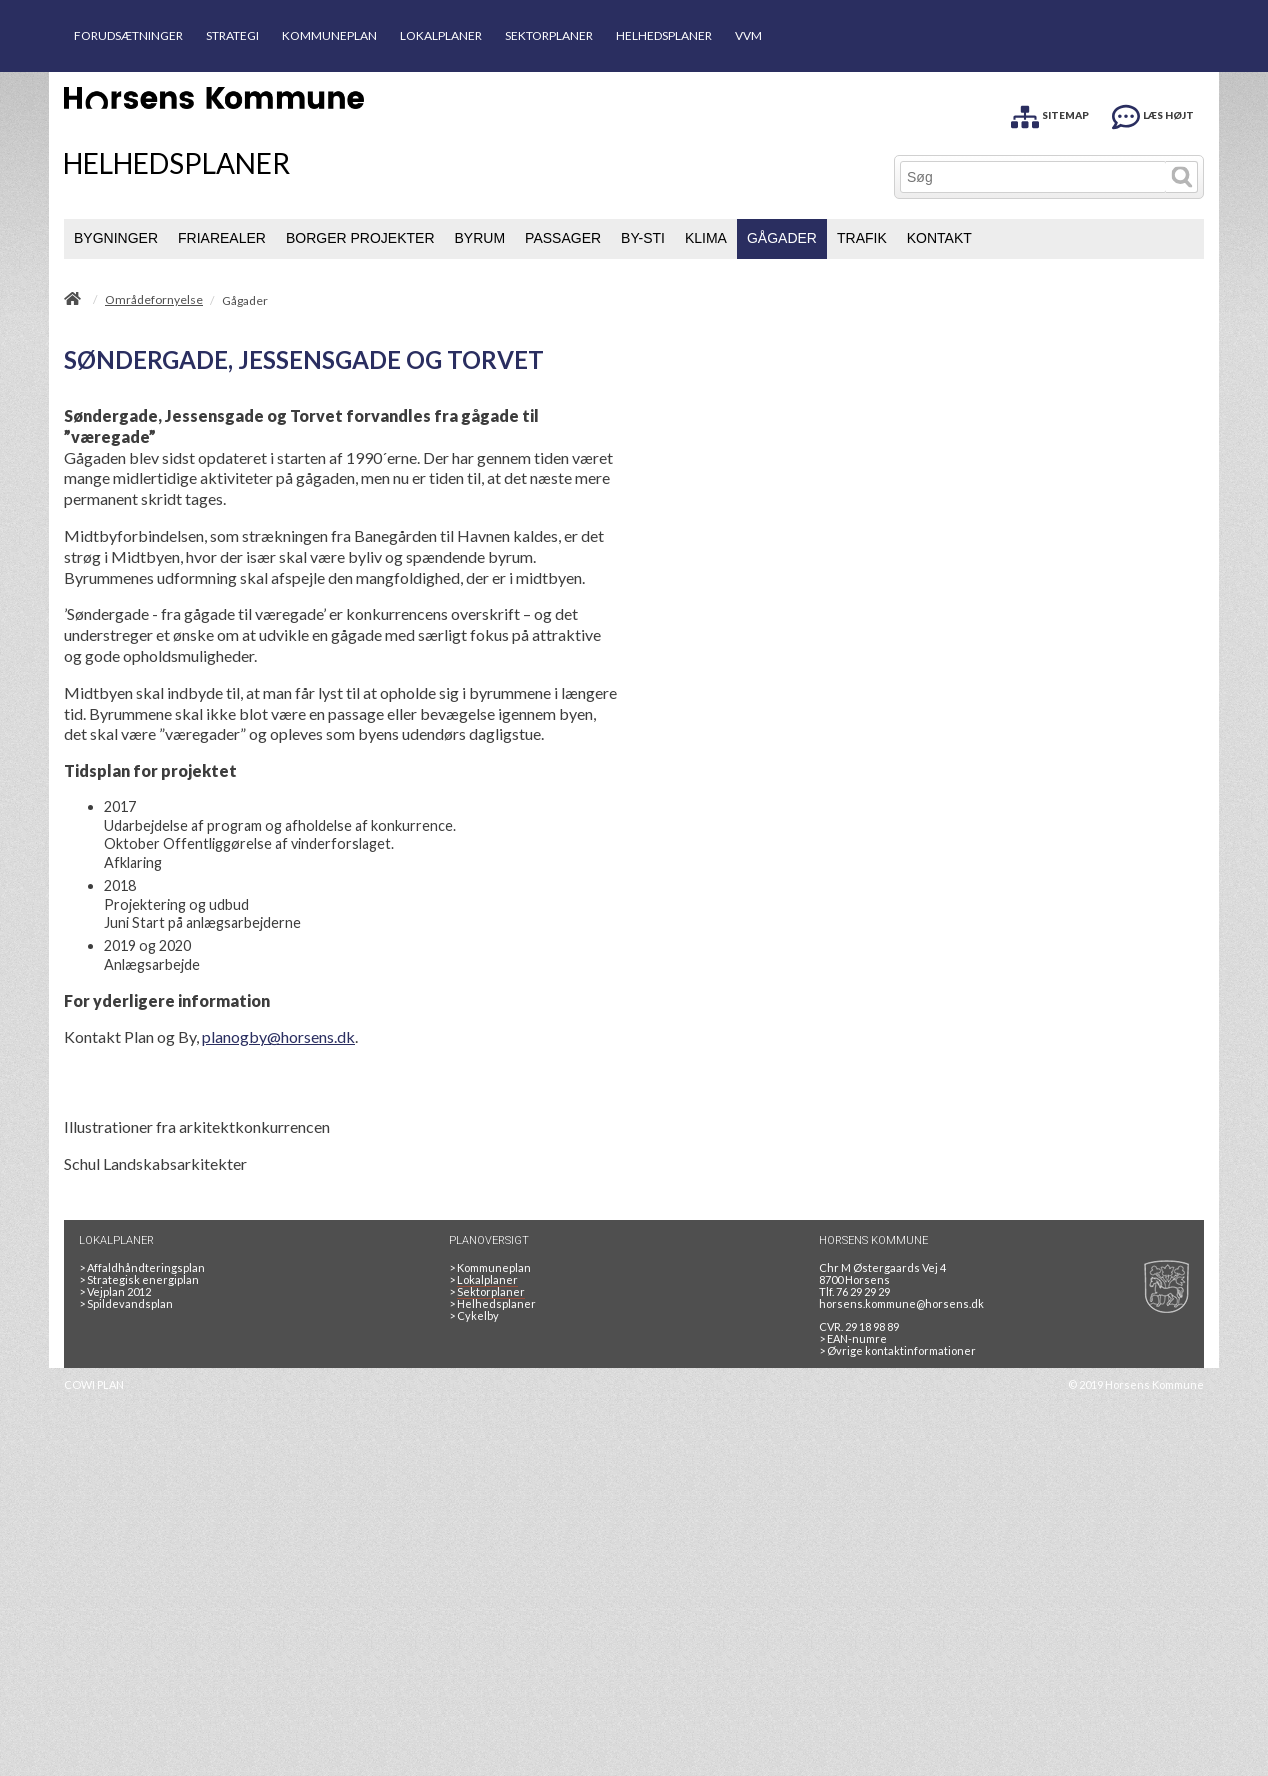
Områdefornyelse (154, 300)
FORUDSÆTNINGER (128, 35)
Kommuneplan (490, 1267)
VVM (748, 35)
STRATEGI (232, 35)
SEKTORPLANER (549, 35)
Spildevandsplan (126, 1303)
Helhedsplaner (492, 1303)
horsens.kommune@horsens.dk (901, 1303)
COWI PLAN (94, 1384)
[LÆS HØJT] (1153, 113)
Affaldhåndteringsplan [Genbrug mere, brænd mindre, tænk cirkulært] (142, 1267)
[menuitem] (116, 239)
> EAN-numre (853, 1338)
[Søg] (1033, 177)
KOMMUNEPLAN (329, 35)
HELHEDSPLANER (664, 35)
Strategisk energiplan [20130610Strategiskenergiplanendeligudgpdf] (139, 1279)
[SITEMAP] (1050, 113)
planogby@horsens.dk (278, 1036)
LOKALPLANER (441, 35)
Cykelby (474, 1315)
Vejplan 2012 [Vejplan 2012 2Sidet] (115, 1291)
